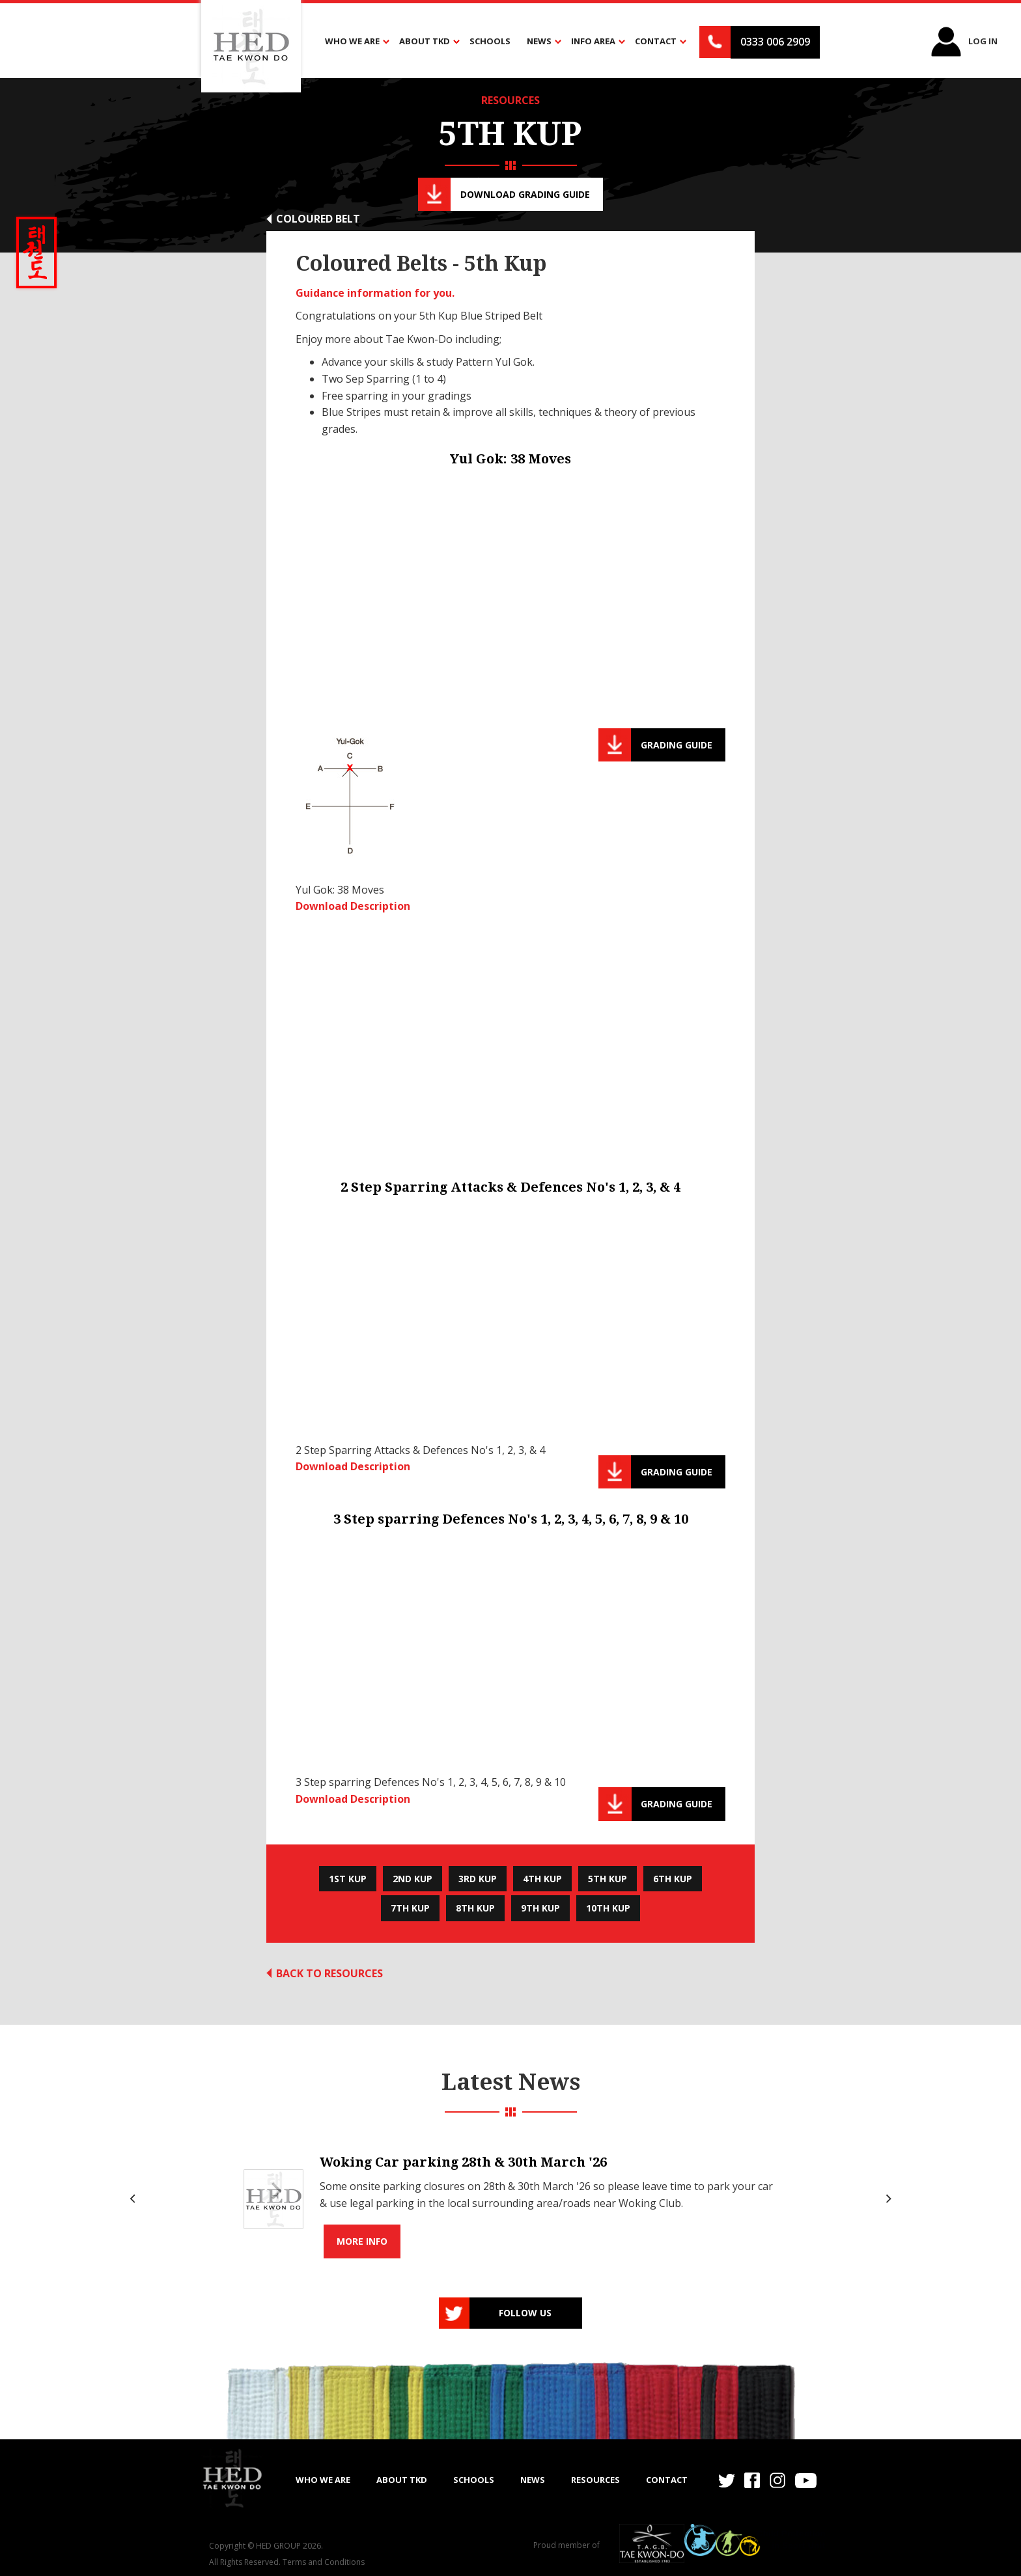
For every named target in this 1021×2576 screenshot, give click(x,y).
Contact (667, 2480)
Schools (490, 41)
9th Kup (540, 1908)
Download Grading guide (525, 194)
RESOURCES (510, 100)
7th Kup (410, 1908)
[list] (510, 2198)
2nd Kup (412, 1878)
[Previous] (134, 2199)
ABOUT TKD (401, 2480)
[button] (353, 42)
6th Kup (672, 1878)
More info (362, 2241)
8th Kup (475, 1908)
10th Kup (608, 1908)
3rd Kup (477, 1878)
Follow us (525, 2313)
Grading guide (676, 745)
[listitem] (510, 2198)
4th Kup (542, 1878)
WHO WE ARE (323, 2480)
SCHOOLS (473, 2480)
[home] (232, 2478)
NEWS (532, 2480)
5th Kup (607, 1878)
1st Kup (348, 1878)
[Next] (887, 2199)
